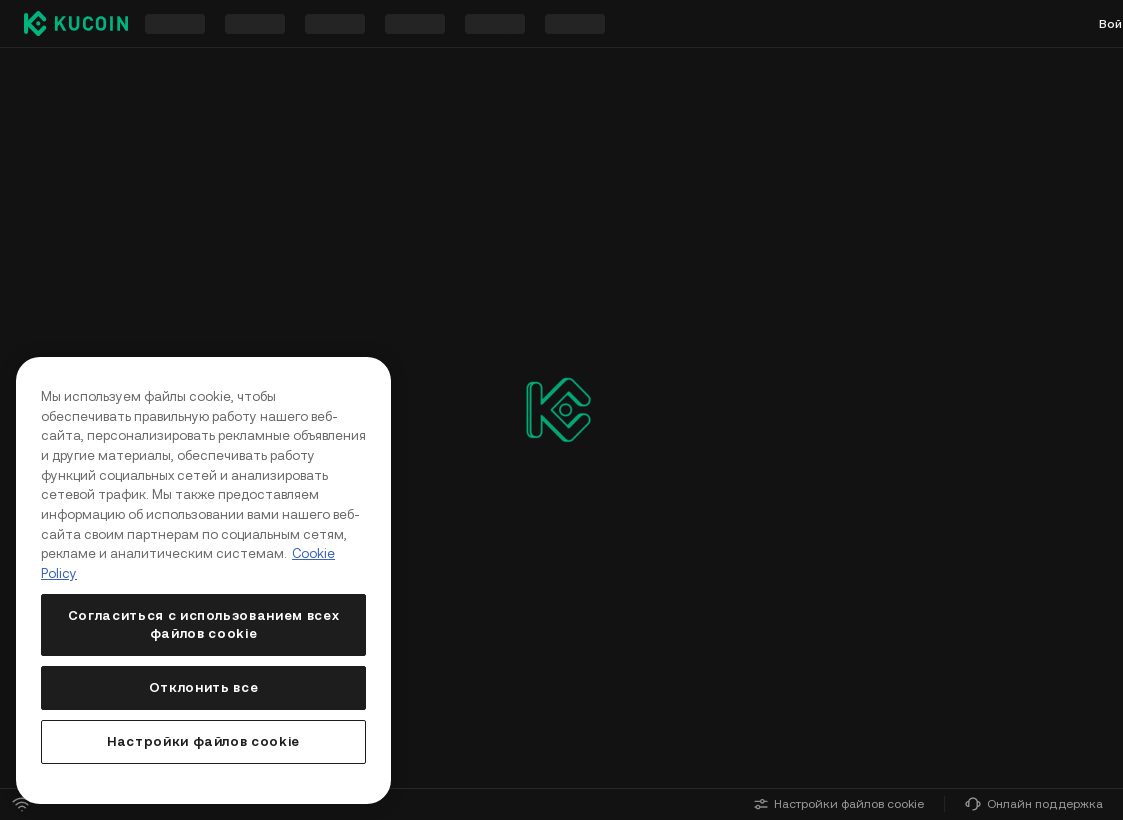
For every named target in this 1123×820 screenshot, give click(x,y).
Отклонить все (204, 687)
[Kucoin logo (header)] (76, 23)
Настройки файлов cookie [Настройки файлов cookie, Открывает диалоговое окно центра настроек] (203, 741)
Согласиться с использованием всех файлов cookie (204, 624)
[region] (203, 580)
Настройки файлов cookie (839, 804)
